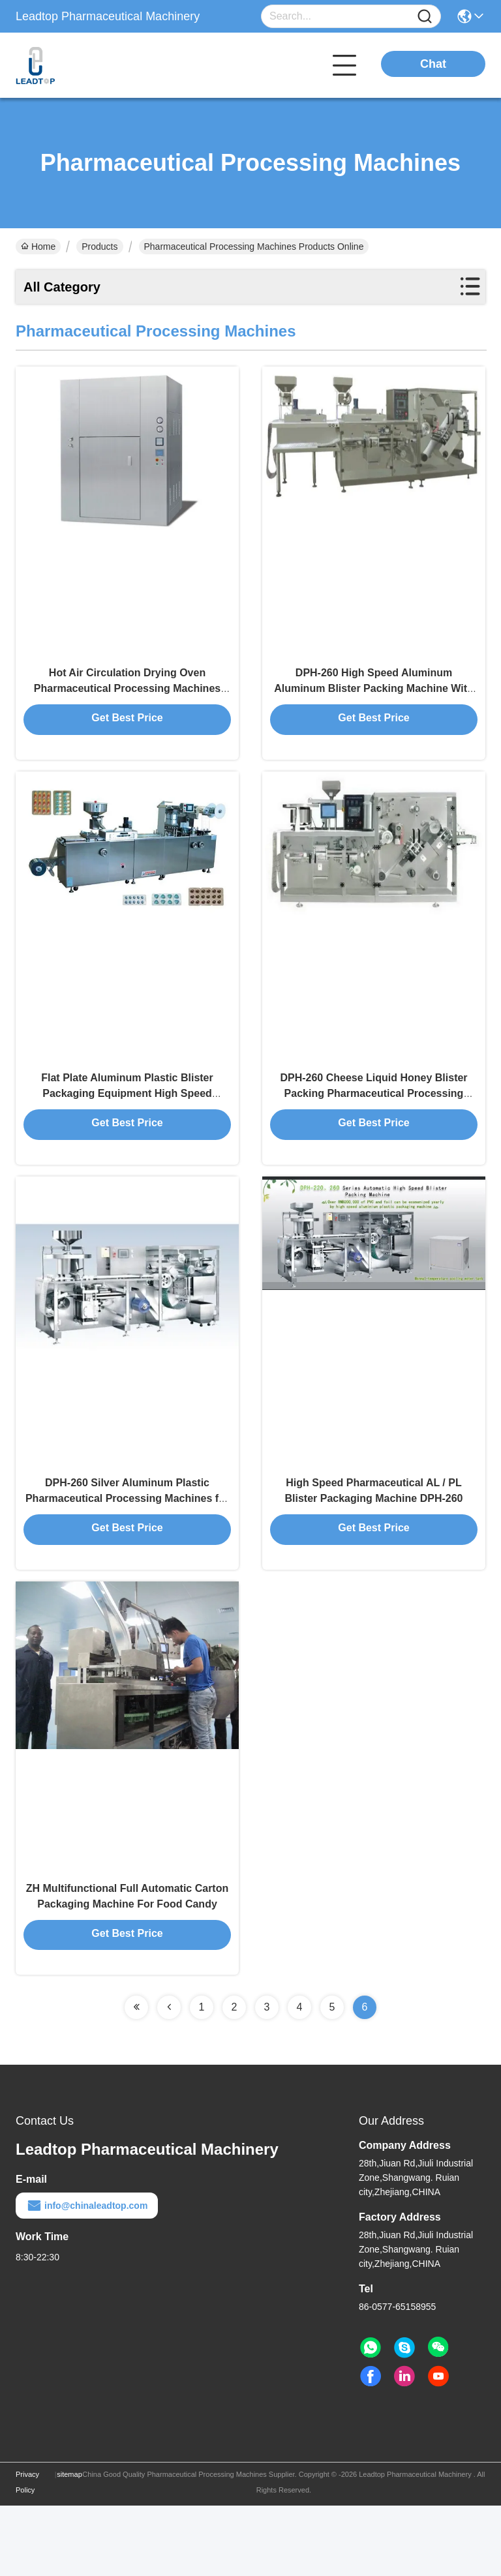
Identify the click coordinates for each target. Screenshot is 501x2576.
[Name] (425, 16)
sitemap (69, 2545)
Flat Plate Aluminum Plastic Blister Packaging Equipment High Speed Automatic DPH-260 (127, 1126)
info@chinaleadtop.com (86, 2276)
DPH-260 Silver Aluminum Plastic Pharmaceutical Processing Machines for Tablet (127, 1549)
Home (38, 246)
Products (99, 246)
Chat (433, 63)
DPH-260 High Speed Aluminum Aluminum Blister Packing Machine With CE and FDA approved (374, 704)
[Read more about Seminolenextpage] (136, 2077)
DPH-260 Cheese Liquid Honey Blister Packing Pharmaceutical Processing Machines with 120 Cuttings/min (373, 1126)
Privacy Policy (27, 2552)
